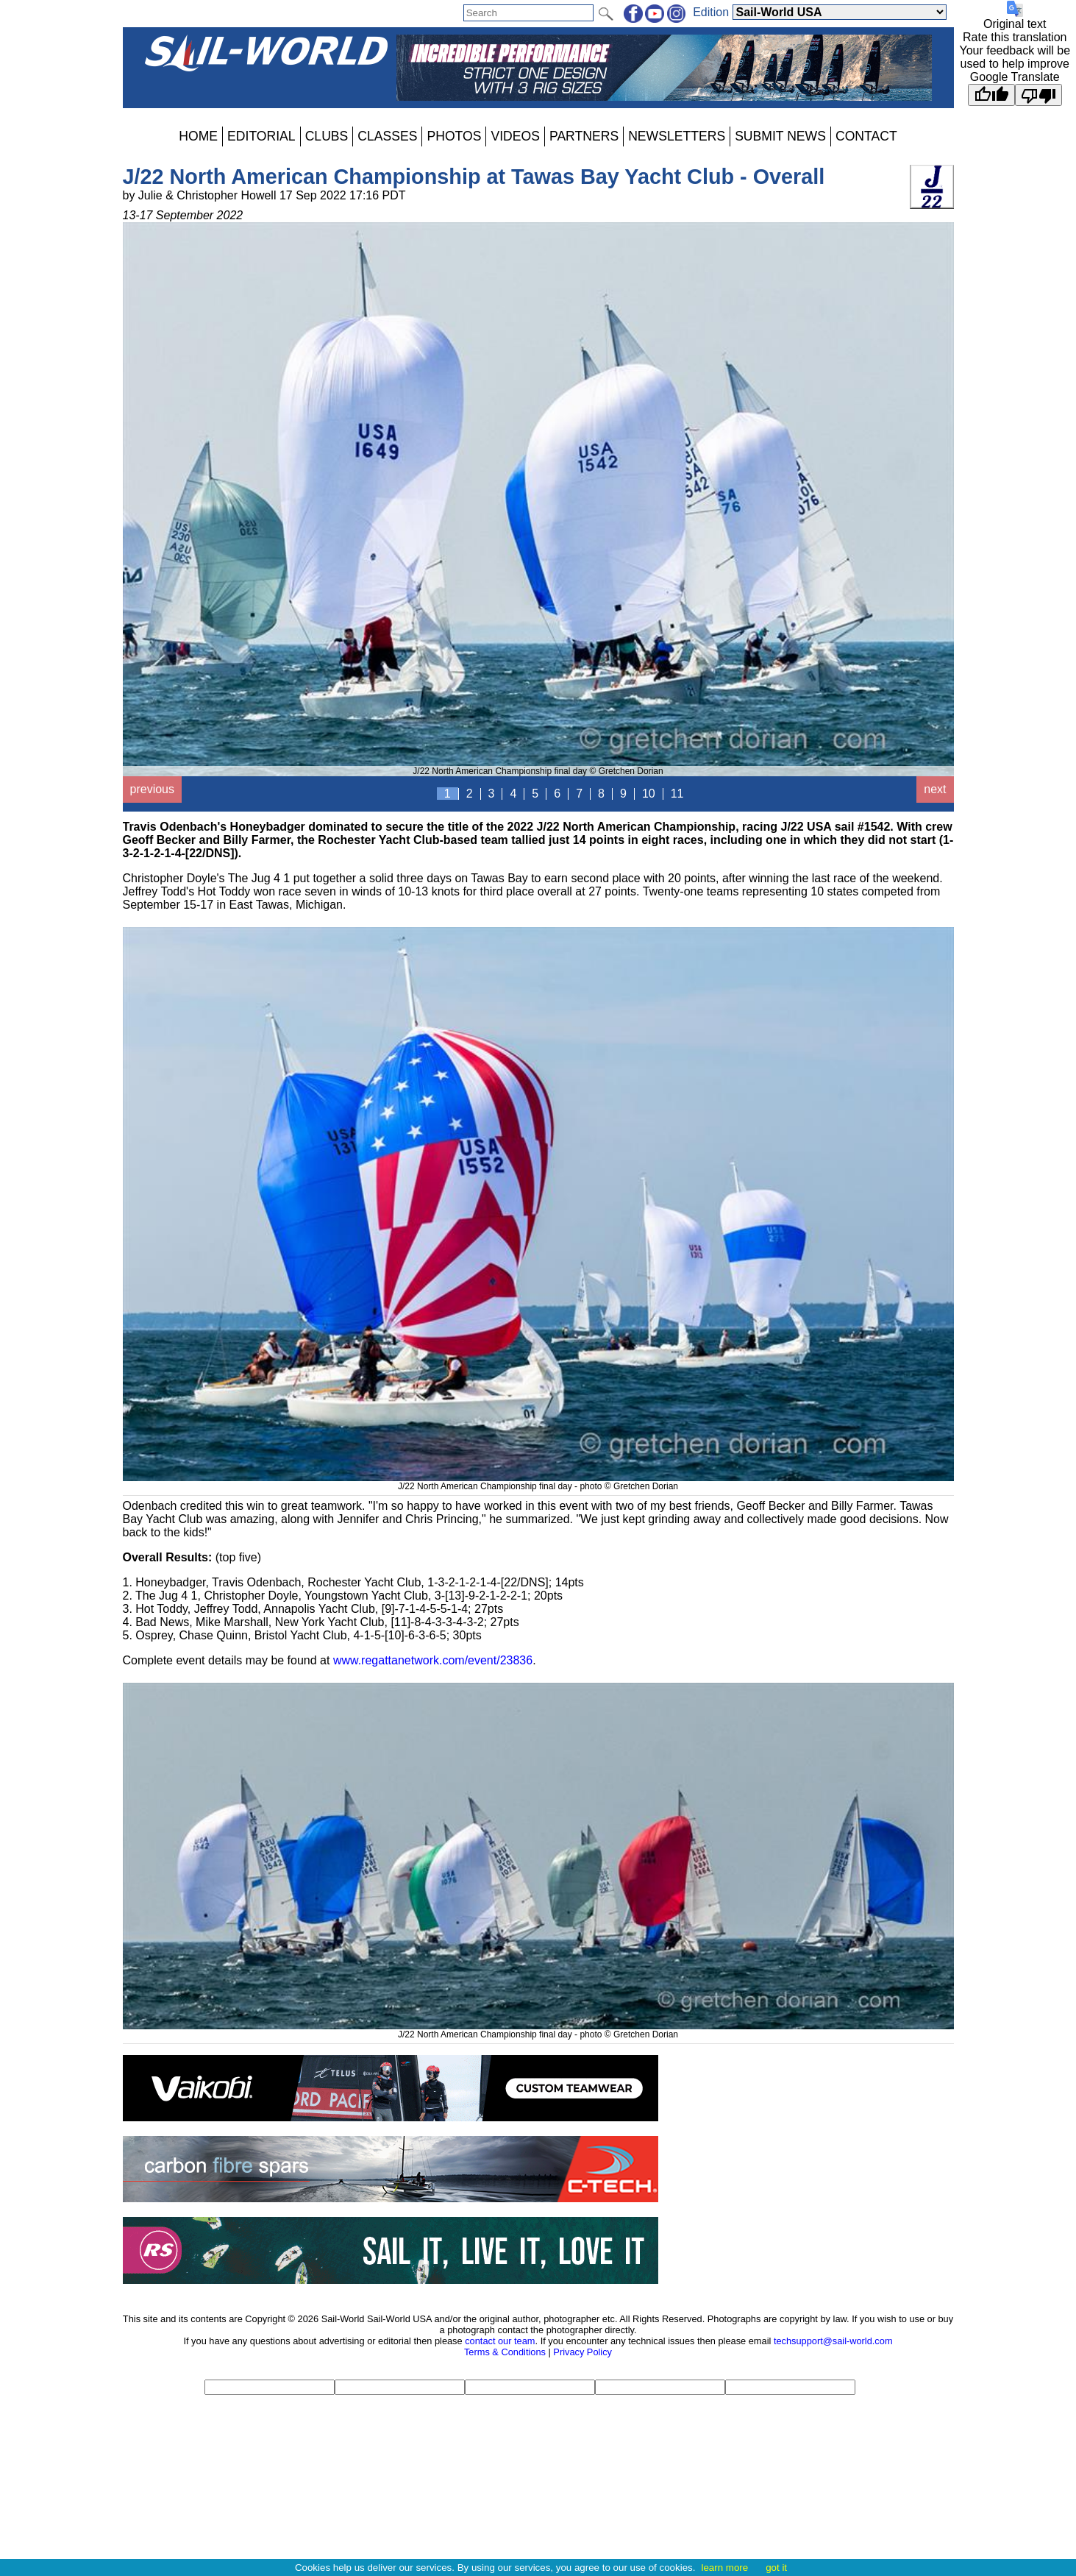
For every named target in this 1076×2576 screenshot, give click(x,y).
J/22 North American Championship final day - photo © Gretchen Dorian (538, 1481)
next (935, 789)
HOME (198, 136)
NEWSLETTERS (676, 136)
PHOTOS (454, 136)
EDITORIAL (261, 136)
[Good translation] (991, 95)
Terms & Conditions (505, 2351)
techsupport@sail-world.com (833, 2340)
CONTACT (866, 136)
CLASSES (387, 136)
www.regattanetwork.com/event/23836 (432, 1660)
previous (152, 789)
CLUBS (327, 136)
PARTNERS (584, 136)
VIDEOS (515, 136)
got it (776, 2567)
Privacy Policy (582, 2351)
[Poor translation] (1038, 95)
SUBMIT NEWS (780, 136)
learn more (724, 2567)
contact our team (500, 2340)
